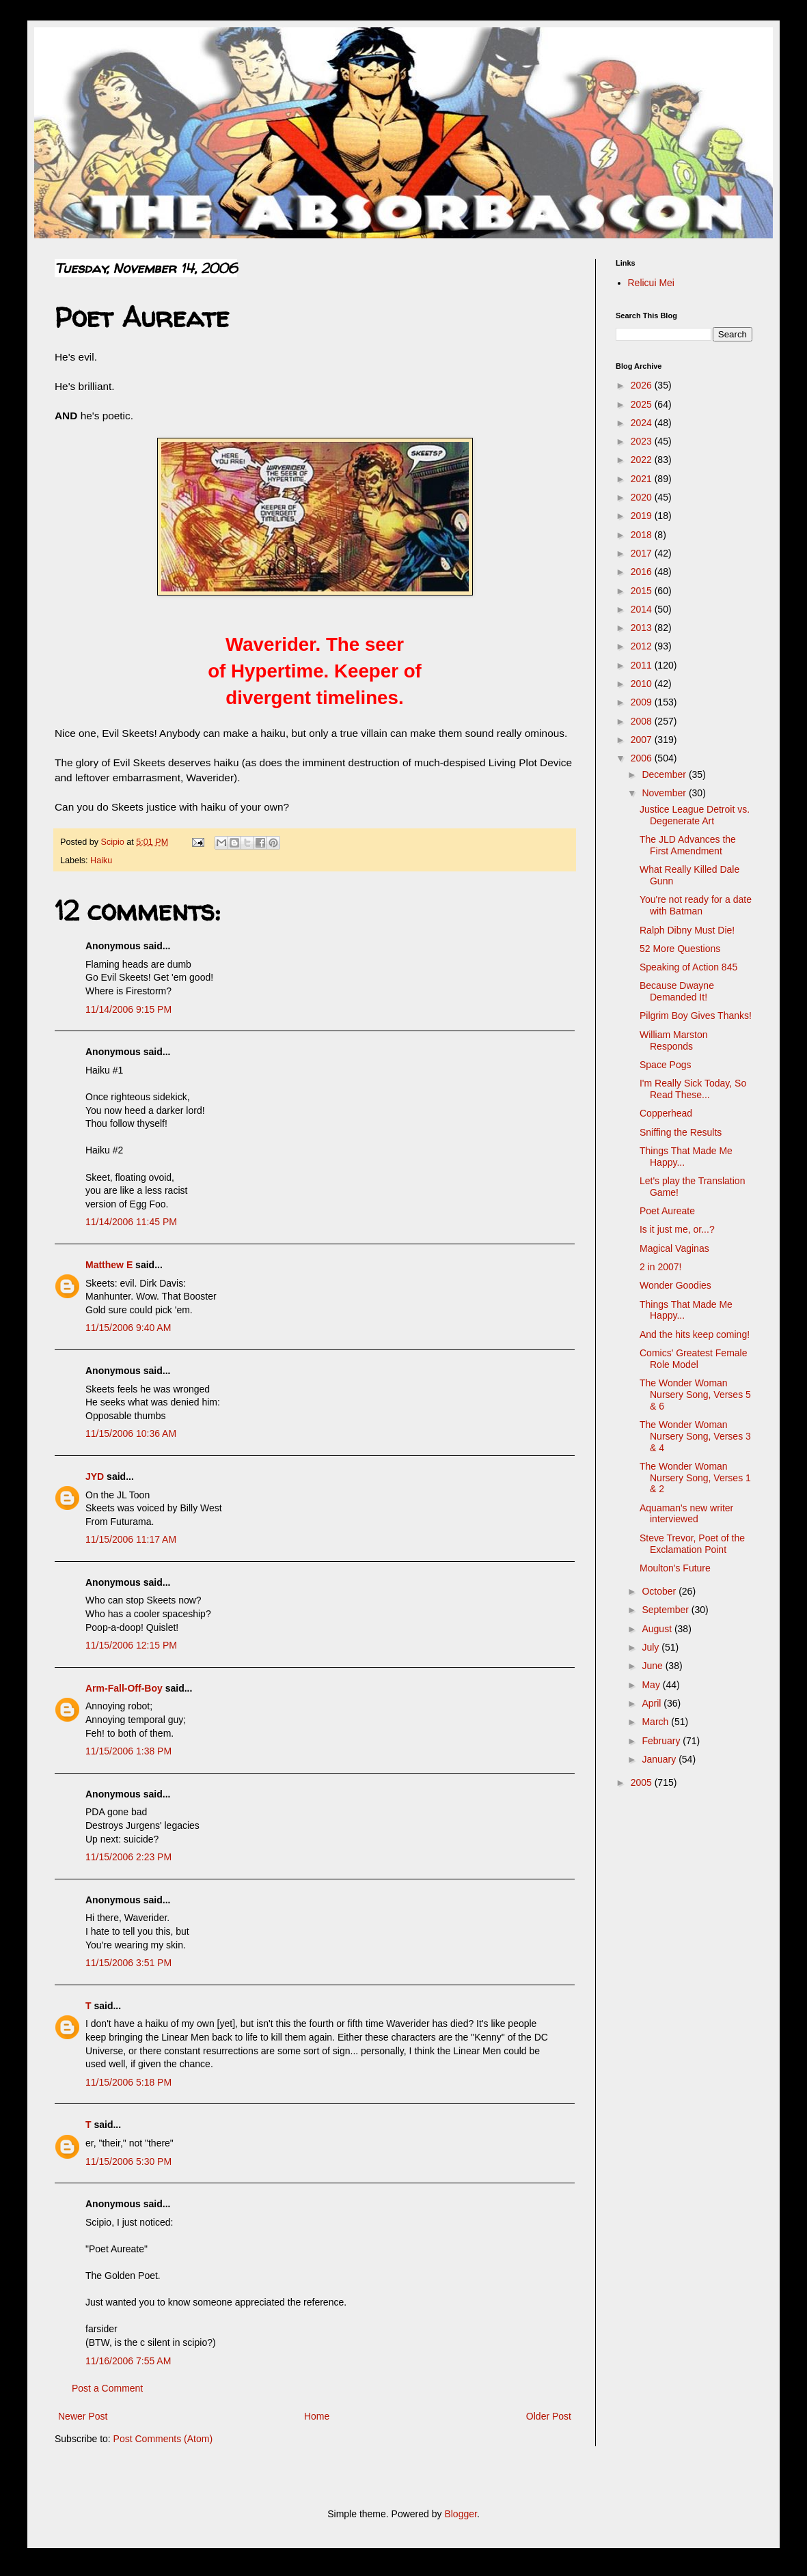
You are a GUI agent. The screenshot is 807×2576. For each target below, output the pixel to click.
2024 (643, 422)
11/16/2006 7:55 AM (128, 2360)
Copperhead (666, 1113)
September (666, 1609)
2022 (643, 459)
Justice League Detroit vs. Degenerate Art (695, 815)
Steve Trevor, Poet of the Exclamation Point (692, 1543)
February (662, 1740)
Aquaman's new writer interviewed (686, 1513)
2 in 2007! (661, 1266)
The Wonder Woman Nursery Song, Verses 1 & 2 (695, 1478)
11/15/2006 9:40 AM (128, 1327)
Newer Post (82, 2416)
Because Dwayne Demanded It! (677, 991)
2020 (643, 497)
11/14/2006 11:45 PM (131, 1221)
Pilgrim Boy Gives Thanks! (696, 1015)
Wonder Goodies (675, 1285)
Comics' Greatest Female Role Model (694, 1358)
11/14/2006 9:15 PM (128, 1009)
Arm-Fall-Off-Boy (124, 1688)
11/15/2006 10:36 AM (130, 1433)
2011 (643, 665)
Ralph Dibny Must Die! (687, 930)
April (653, 1703)
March (656, 1721)
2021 (643, 478)
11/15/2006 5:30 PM (128, 2161)
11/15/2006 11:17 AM (130, 1539)
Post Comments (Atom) (163, 2438)
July (651, 1647)
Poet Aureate (667, 1210)
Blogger (460, 2513)
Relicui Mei (651, 282)
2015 (643, 590)
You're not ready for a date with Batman (696, 905)
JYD (94, 1476)
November (665, 792)
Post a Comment (107, 2388)
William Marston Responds (674, 1040)
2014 (643, 609)
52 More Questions (680, 948)
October (660, 1591)
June (653, 1665)
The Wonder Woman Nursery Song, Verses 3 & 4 (695, 1436)
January (660, 1759)
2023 (643, 441)
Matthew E (109, 1264)
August (658, 1628)
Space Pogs (666, 1064)
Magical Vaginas (674, 1248)
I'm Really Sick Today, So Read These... (693, 1089)
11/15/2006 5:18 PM (128, 2082)
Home (316, 2416)
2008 (643, 721)
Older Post (548, 2416)
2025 (643, 404)
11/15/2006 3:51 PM (128, 1962)
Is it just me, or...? (677, 1229)
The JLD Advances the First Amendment (688, 845)
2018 (643, 534)
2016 (643, 571)
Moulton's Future (675, 1568)
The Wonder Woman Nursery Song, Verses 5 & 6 (695, 1394)
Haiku (101, 860)
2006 (643, 758)
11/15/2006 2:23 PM (128, 1856)
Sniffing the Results (681, 1132)
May (652, 1684)
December (665, 774)
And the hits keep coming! (695, 1334)
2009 (643, 702)
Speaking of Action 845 (688, 967)
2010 (643, 683)
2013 (643, 627)
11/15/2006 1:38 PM (128, 1751)
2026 (643, 385)
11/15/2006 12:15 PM (131, 1645)
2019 (643, 515)
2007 (643, 739)
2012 (643, 646)
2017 (643, 553)
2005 (643, 1782)
